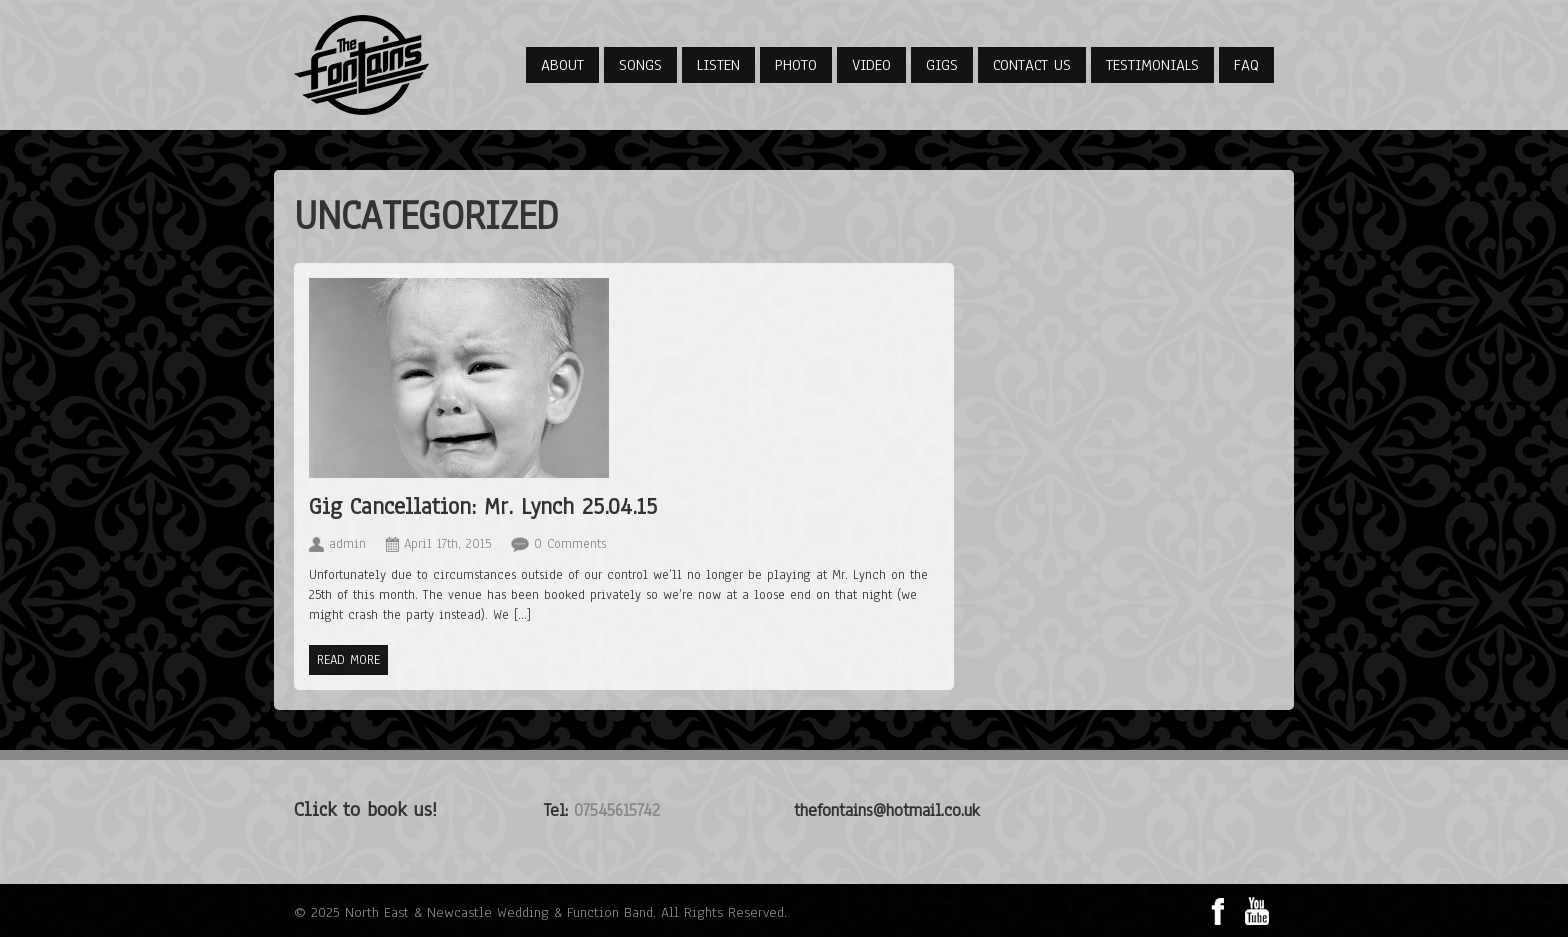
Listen (718, 65)
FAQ (1246, 65)
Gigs (942, 65)
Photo (796, 65)
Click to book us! (365, 809)
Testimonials (1152, 65)
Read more (348, 660)
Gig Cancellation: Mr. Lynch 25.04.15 (483, 506)
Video (871, 65)
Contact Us (1032, 65)
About (562, 65)
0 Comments (570, 544)
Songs (640, 65)
